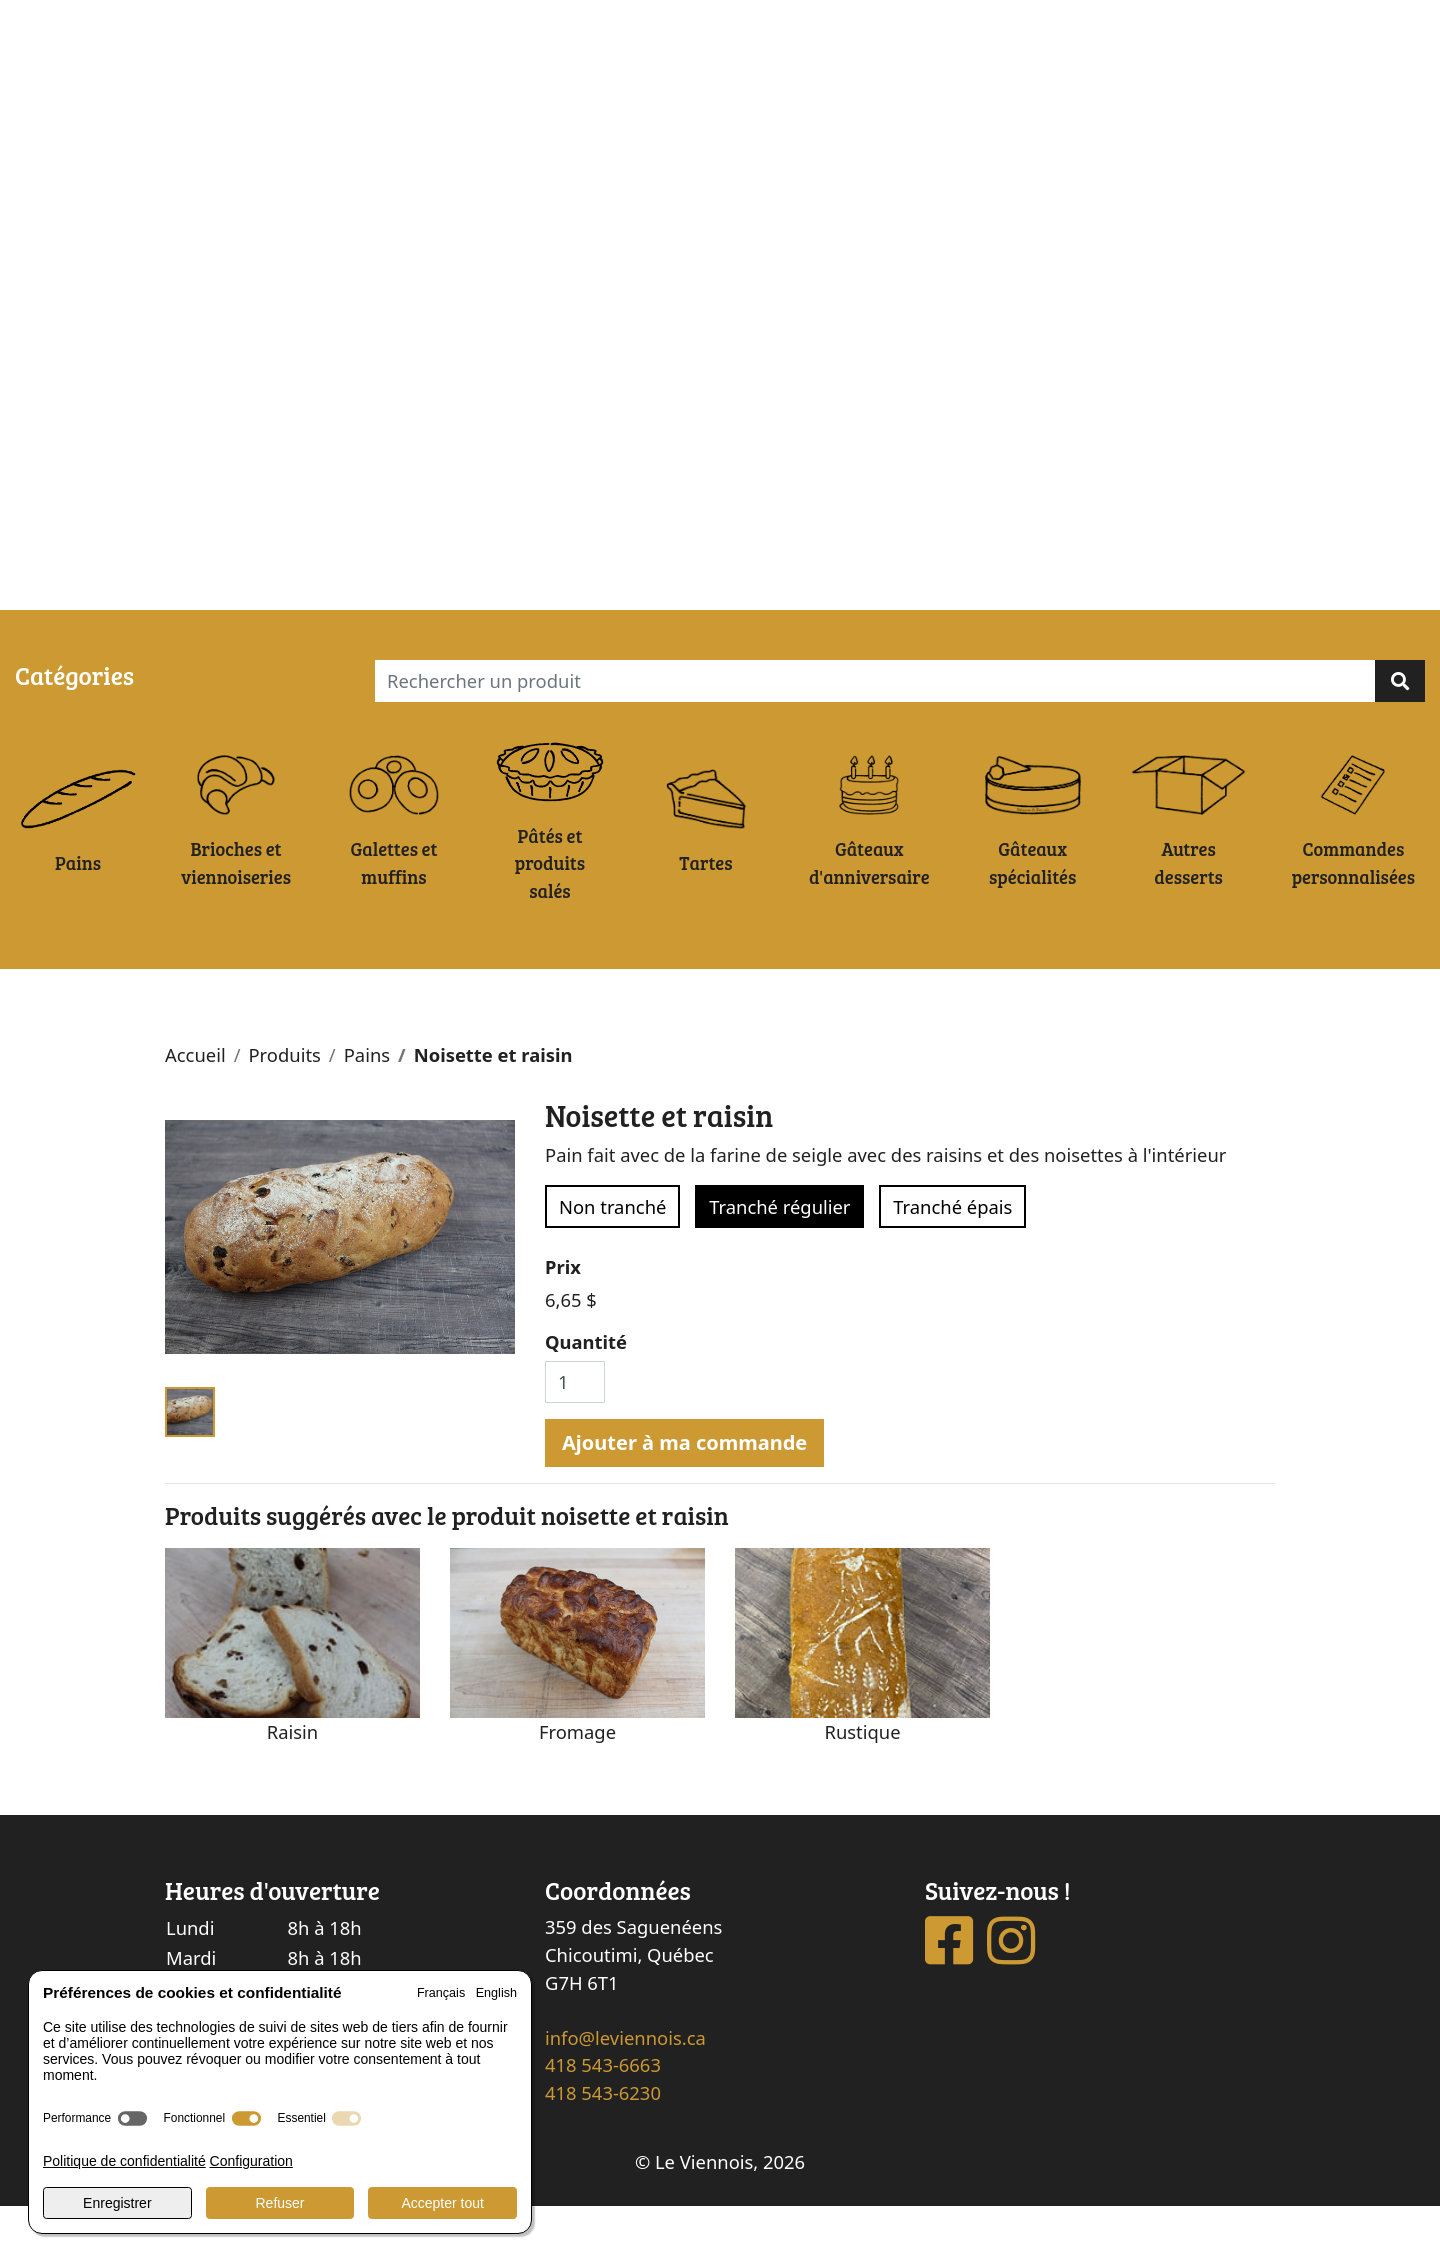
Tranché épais (952, 1262)
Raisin (292, 1787)
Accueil (195, 1111)
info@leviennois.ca (625, 2093)
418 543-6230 (603, 2149)
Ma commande (174, 587)
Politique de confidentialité (124, 2161)
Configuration (251, 2161)
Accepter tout (442, 2203)
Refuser (279, 2203)
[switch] (132, 2118)
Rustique (862, 1787)
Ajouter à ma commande (684, 1498)
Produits (284, 1111)
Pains (367, 1111)
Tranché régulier (779, 1262)
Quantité (586, 1398)
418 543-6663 (603, 2121)
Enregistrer (117, 2203)
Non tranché (612, 1262)
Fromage (577, 1787)
